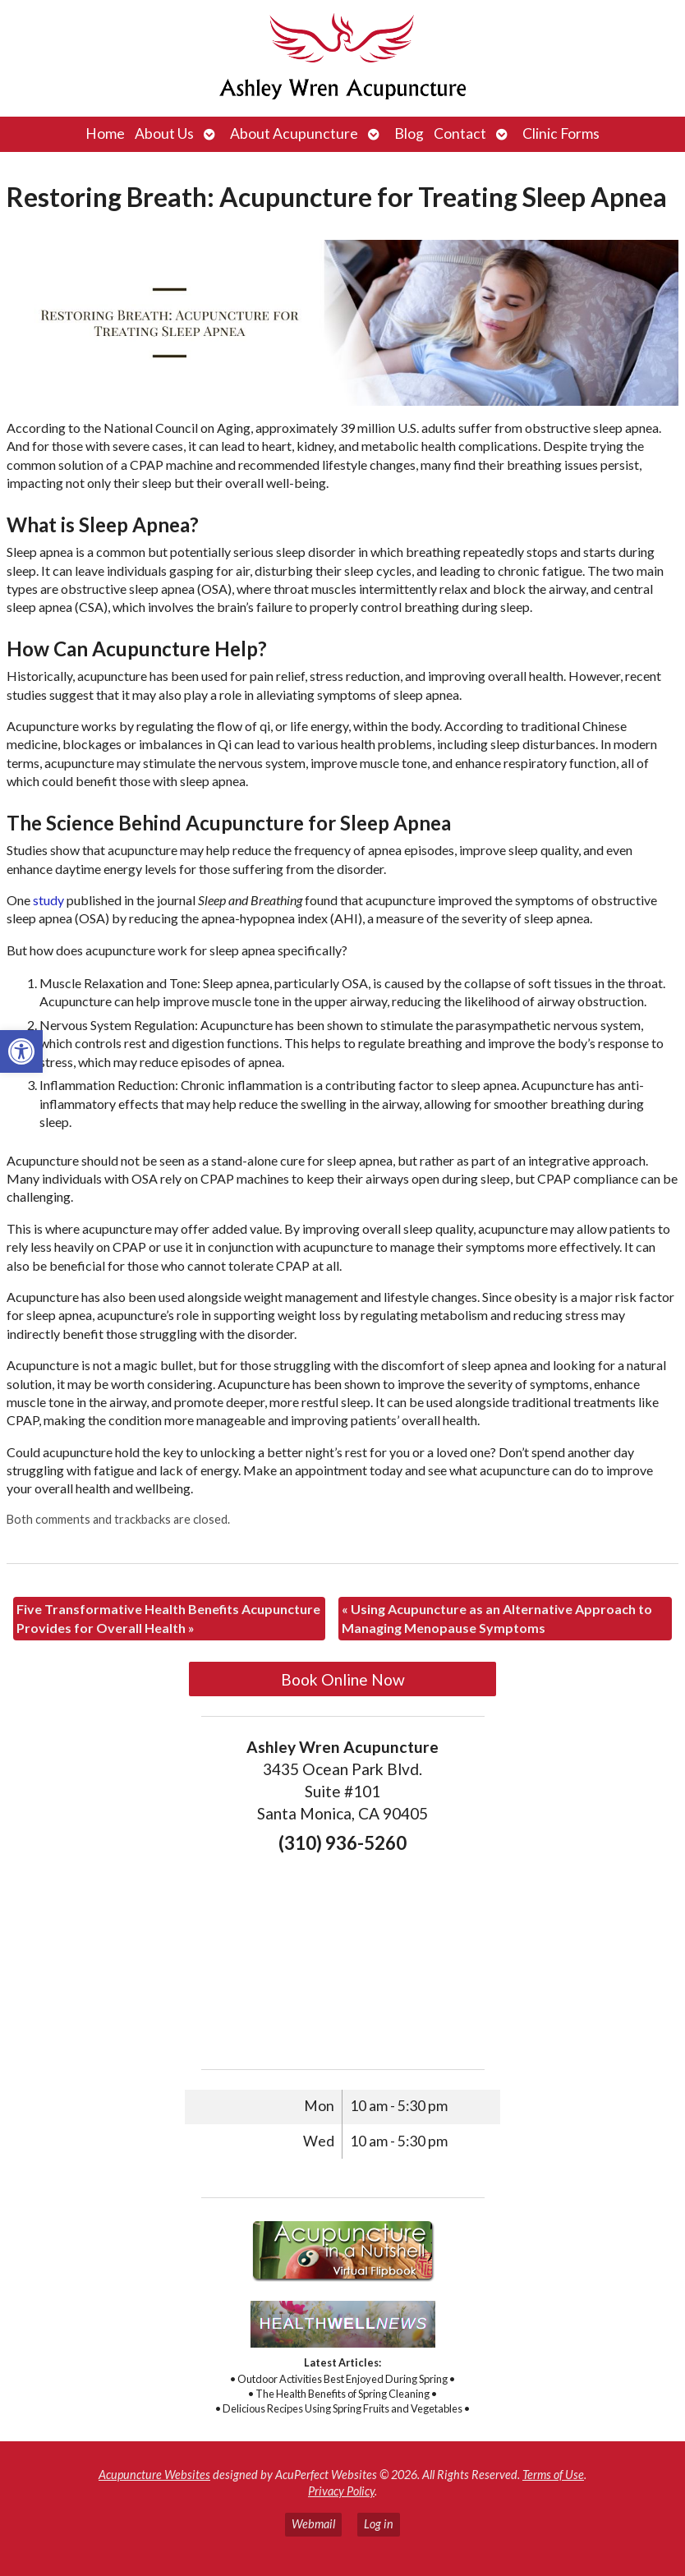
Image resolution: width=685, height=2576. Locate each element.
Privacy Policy (341, 2491)
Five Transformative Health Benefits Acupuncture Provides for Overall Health (168, 1618)
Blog (409, 133)
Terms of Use (553, 2475)
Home (105, 133)
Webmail (313, 2524)
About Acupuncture (294, 133)
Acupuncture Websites (154, 2475)
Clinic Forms (561, 133)
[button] (21, 1051)
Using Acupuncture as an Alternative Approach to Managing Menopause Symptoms (497, 1618)
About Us (164, 133)
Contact (460, 133)
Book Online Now (343, 1679)
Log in (378, 2524)
